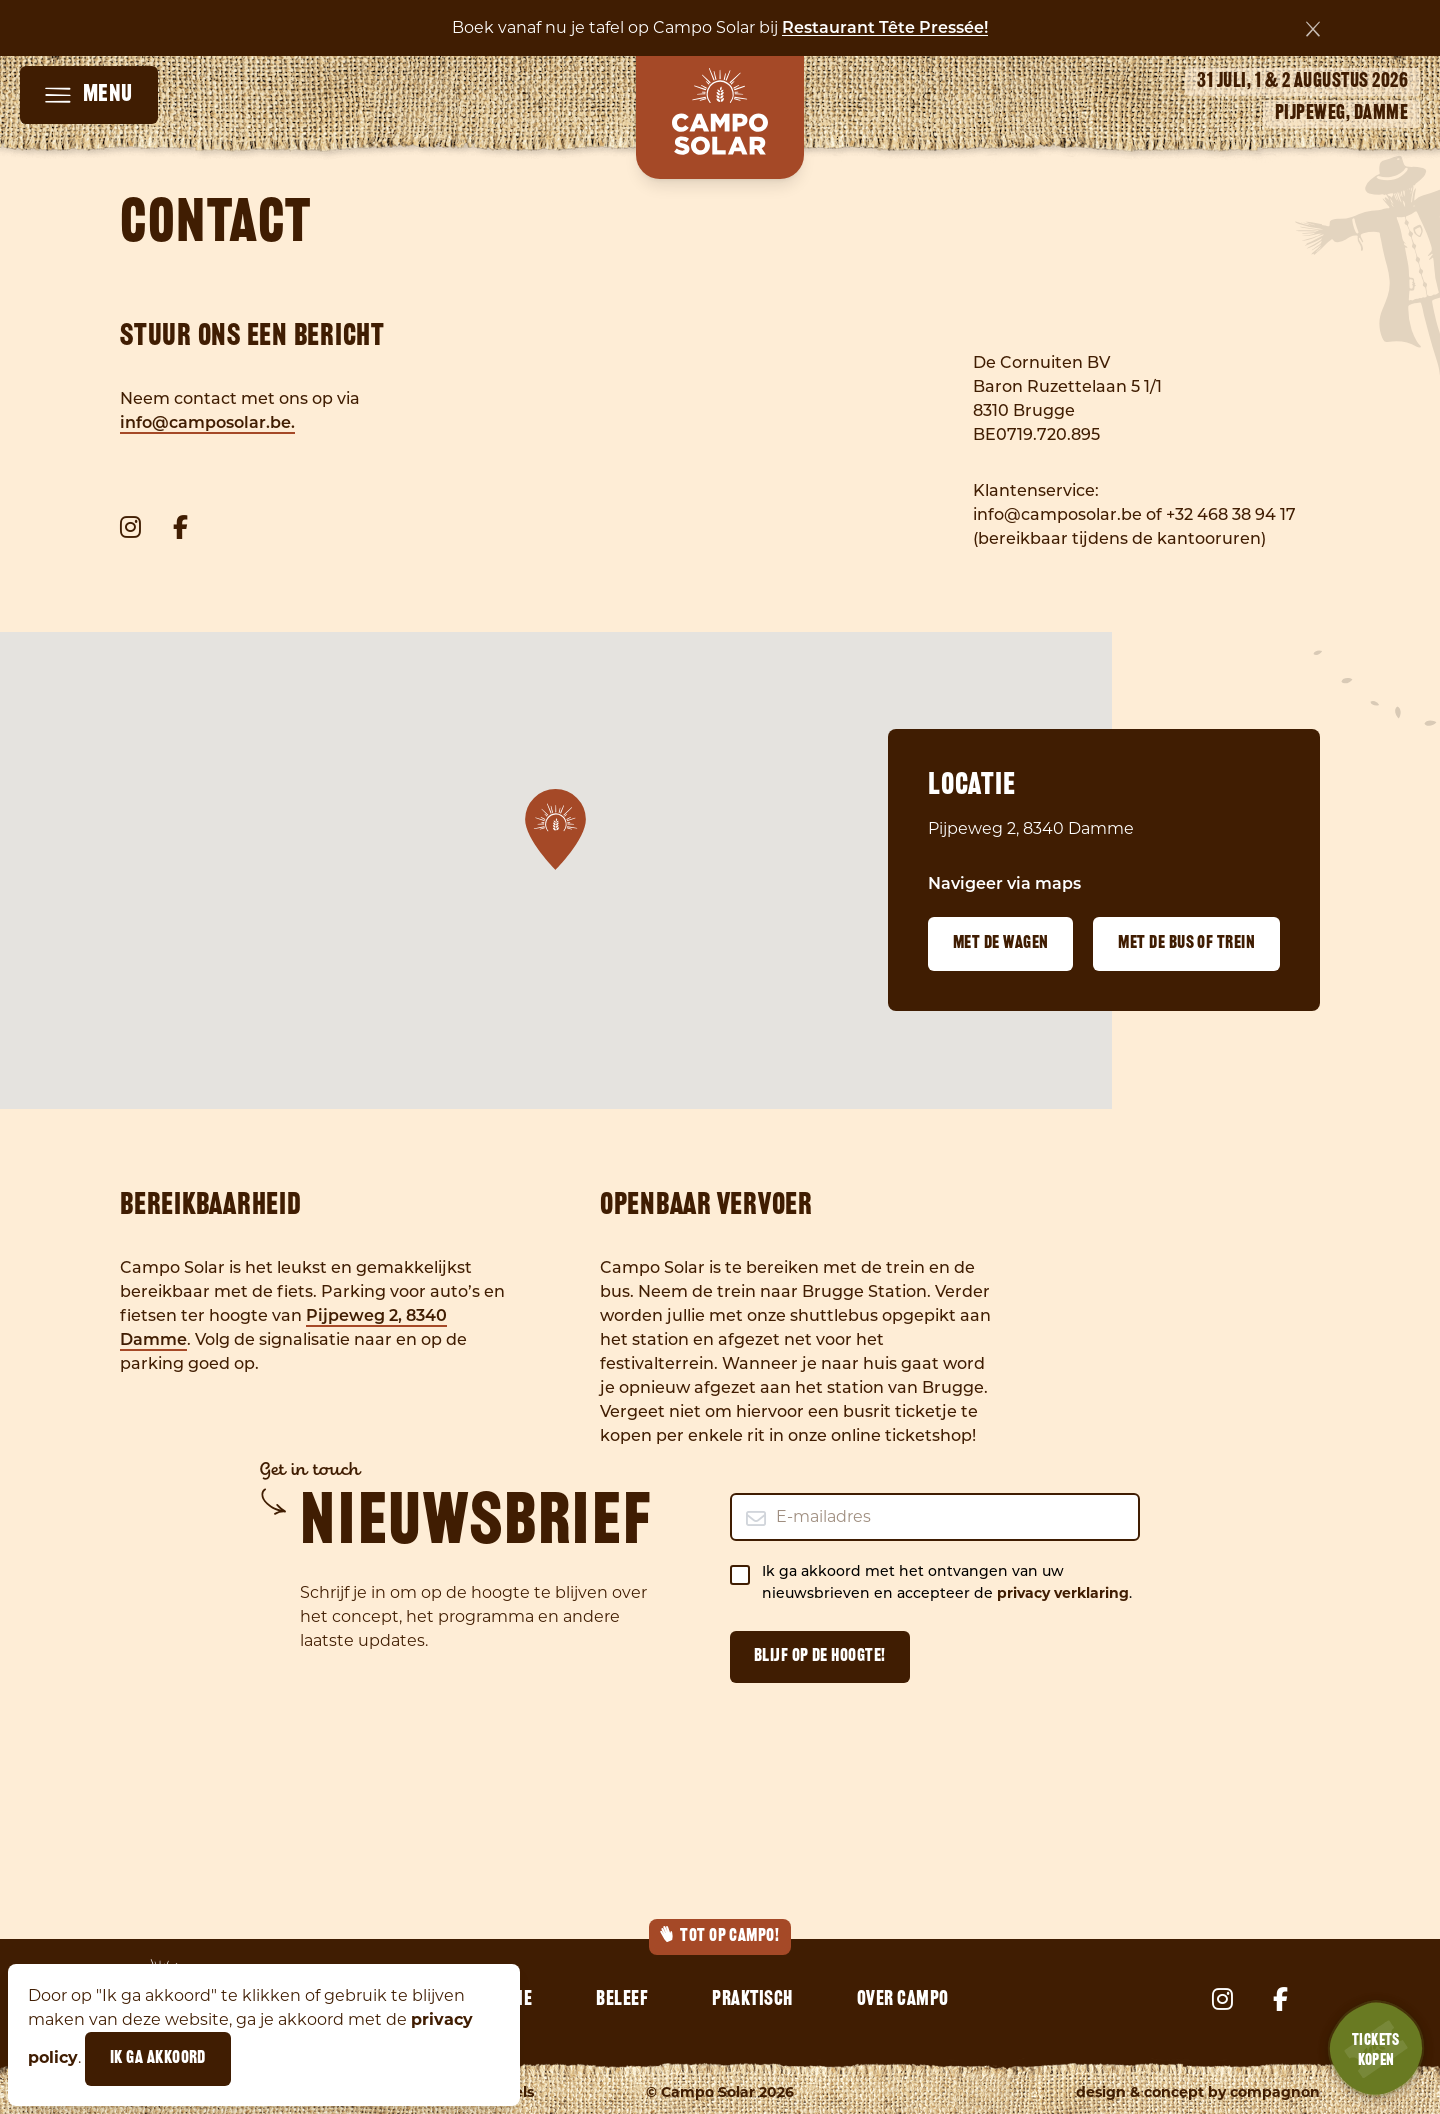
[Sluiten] (1313, 29)
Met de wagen (1000, 943)
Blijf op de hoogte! (820, 1656)
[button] (555, 829)
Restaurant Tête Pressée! (885, 29)
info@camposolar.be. (207, 424)
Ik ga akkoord (158, 2058)
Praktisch (752, 2000)
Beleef (622, 2000)
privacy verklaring (1063, 1593)
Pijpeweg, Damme (1342, 114)
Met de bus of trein (1186, 943)
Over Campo (903, 2000)
